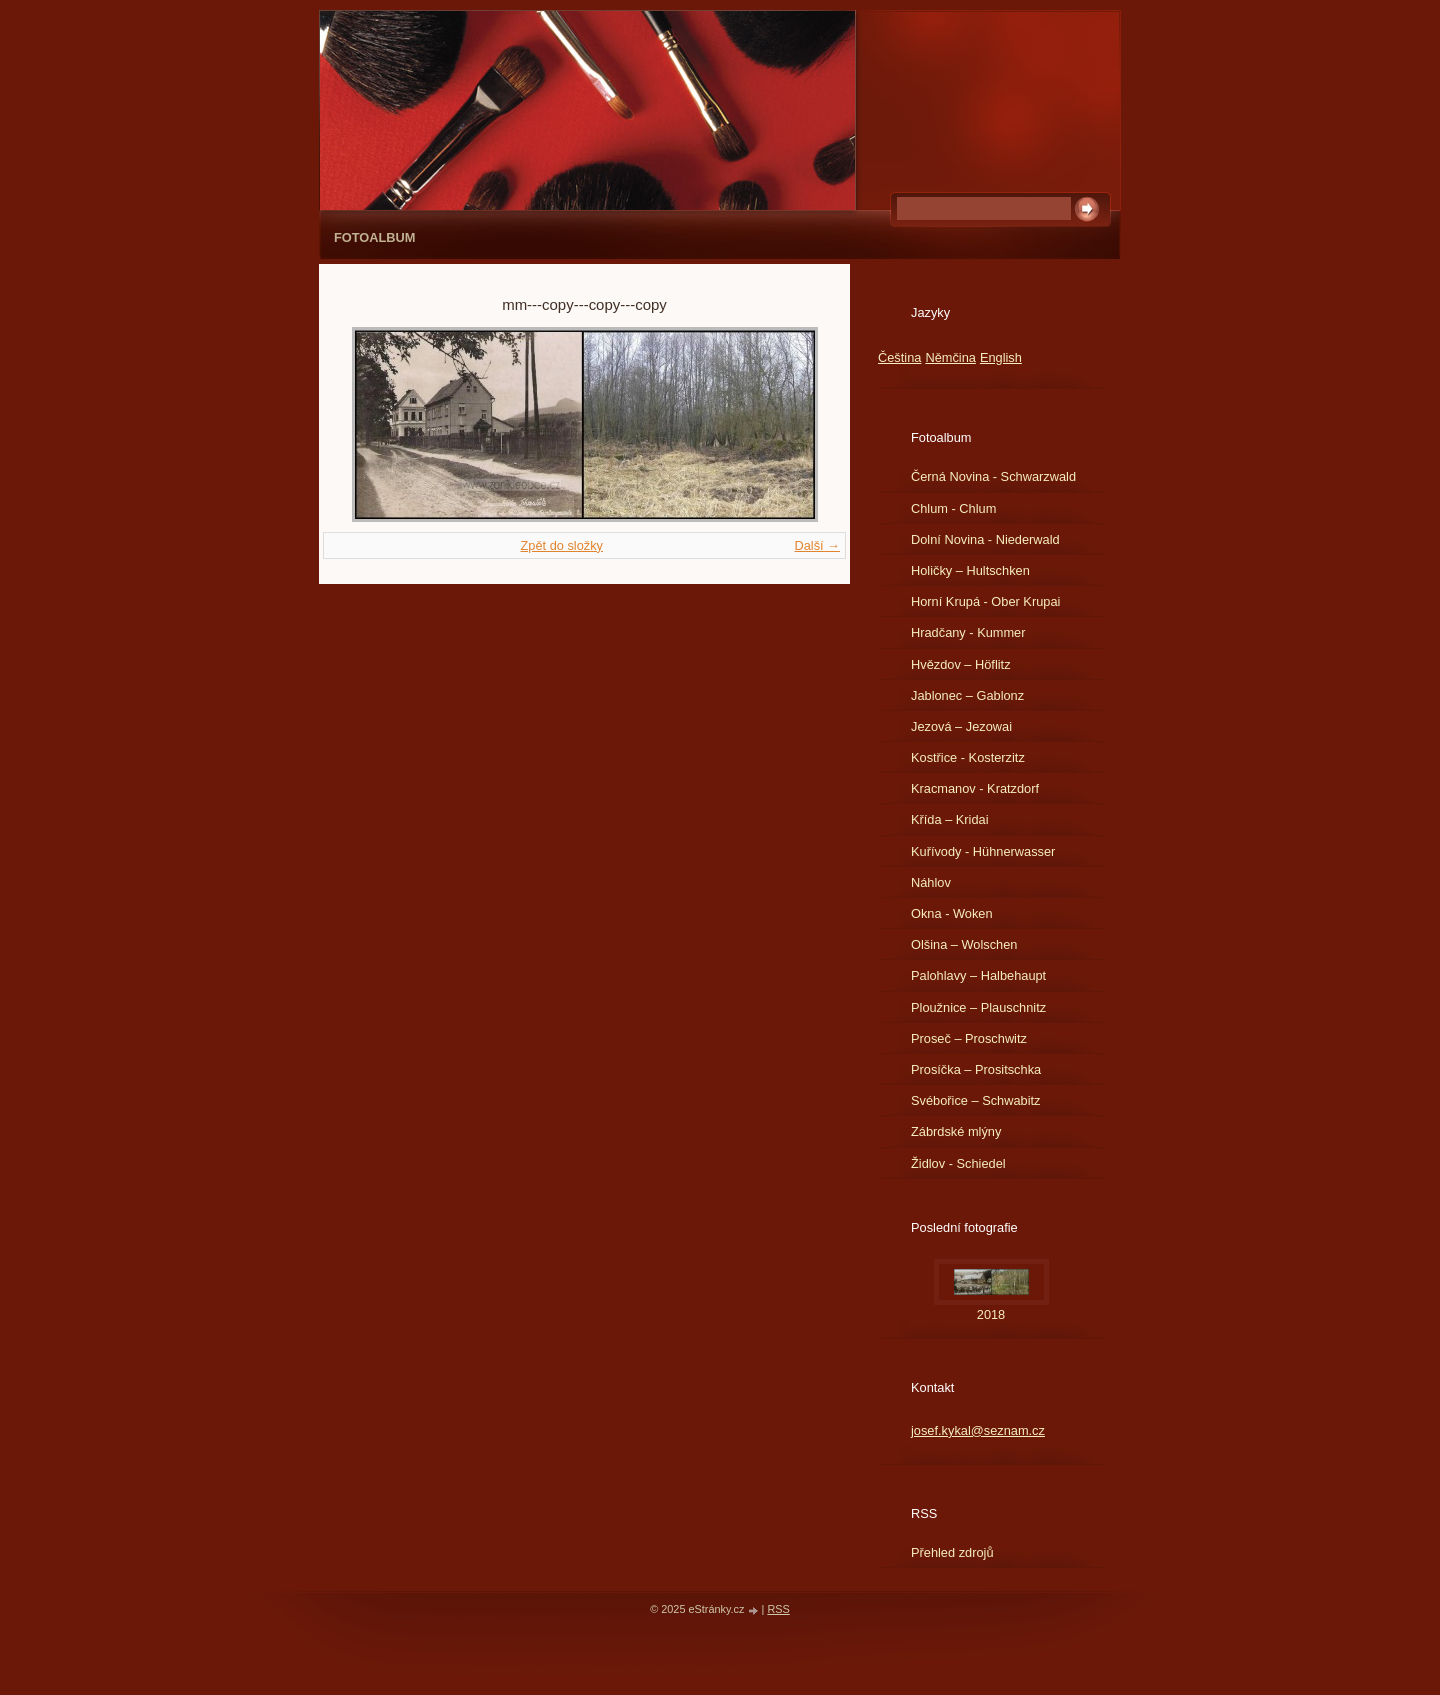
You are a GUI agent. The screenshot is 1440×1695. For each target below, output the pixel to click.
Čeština (899, 357)
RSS (778, 1609)
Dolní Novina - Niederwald (985, 539)
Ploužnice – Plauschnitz (978, 1007)
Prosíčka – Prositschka (976, 1069)
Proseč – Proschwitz (969, 1038)
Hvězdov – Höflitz (961, 664)
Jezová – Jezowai (961, 726)
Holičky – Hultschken (970, 570)
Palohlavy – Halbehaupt (978, 975)
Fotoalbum (375, 237)
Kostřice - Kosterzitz (968, 757)
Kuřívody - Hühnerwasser (983, 851)
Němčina (950, 357)
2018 (991, 1314)
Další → (817, 545)
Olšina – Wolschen (964, 944)
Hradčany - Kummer (968, 632)
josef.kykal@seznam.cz (978, 1430)
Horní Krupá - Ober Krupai (985, 601)
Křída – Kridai (950, 819)
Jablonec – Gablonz (967, 695)
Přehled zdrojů (952, 1552)
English (1001, 357)
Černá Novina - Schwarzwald (993, 476)
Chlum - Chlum (953, 508)
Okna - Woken (952, 913)
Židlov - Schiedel (958, 1163)
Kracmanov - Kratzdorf (975, 788)
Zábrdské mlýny (956, 1131)
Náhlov (931, 882)
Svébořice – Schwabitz (975, 1100)
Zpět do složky (561, 545)
